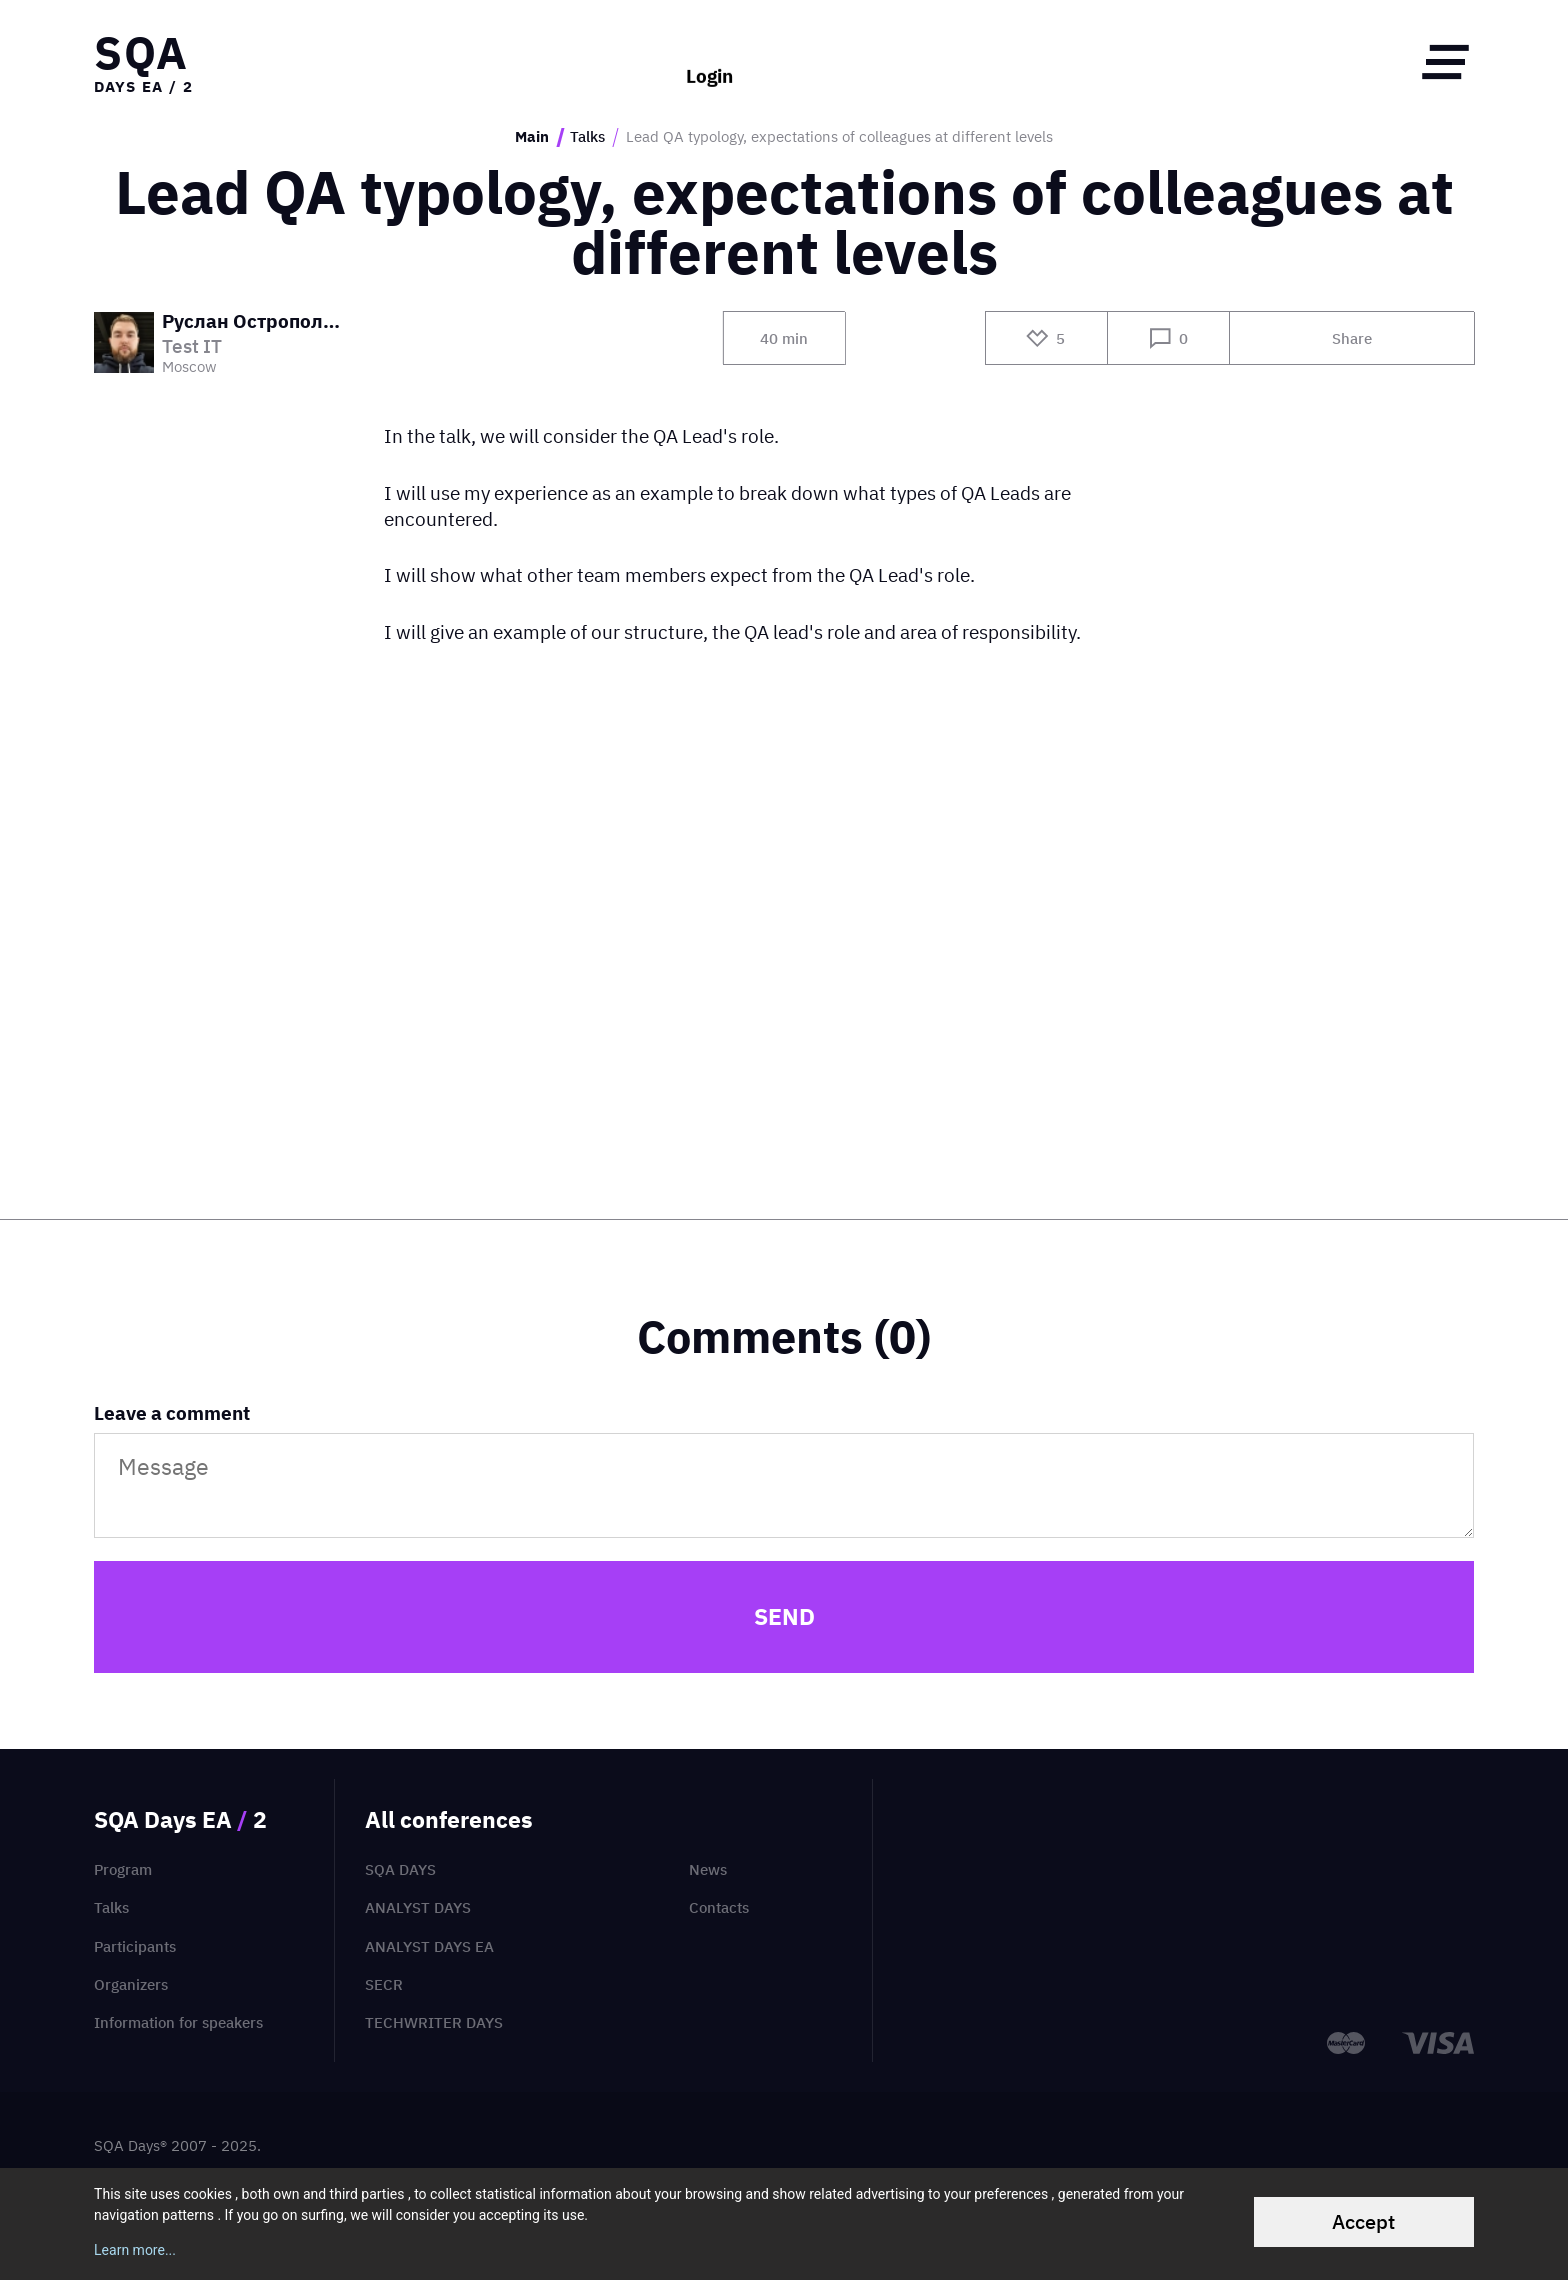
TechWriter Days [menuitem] (434, 2022)
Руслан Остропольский (256, 322)
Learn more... (135, 2250)
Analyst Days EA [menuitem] (429, 1946)
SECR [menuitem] (384, 1984)
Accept (1363, 2221)
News (708, 1869)
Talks (587, 137)
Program (123, 1869)
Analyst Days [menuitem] (418, 1907)
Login (709, 61)
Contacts (719, 1907)
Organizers (131, 1984)
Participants (135, 1946)
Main (532, 137)
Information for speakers (178, 2022)
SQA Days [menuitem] (400, 1869)
